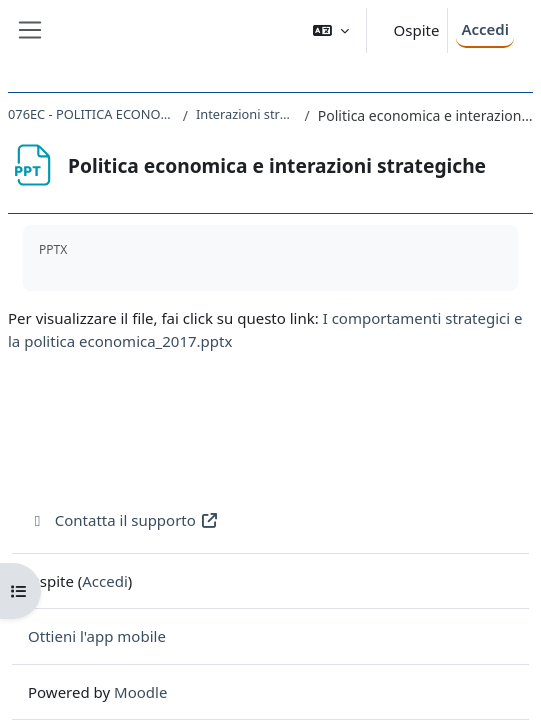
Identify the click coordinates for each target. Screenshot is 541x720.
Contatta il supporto (123, 520)
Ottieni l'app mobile (97, 636)
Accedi (485, 29)
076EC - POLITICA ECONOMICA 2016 (91, 114)
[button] (331, 30)
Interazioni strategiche (246, 114)
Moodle (140, 692)
